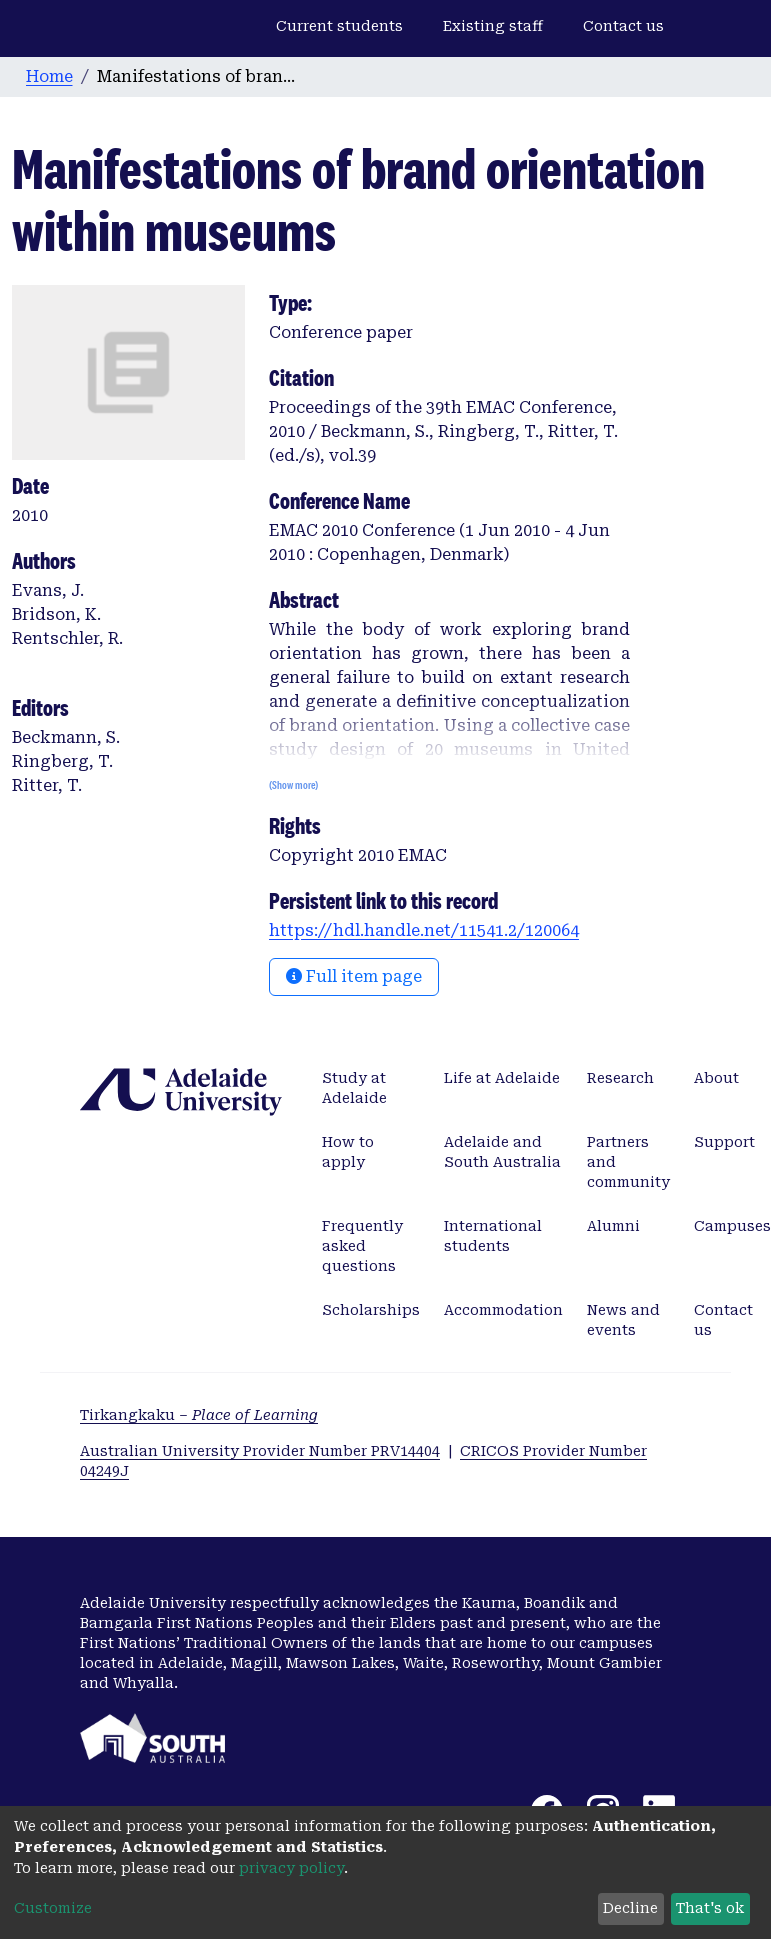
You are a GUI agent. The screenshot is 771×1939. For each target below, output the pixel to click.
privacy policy (291, 1868)
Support (724, 1142)
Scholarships (371, 1310)
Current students (339, 26)
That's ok (710, 1908)
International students (493, 1236)
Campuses (732, 1226)
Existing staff (493, 26)
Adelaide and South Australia (502, 1152)
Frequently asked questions (362, 1246)
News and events (623, 1320)
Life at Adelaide (502, 1078)
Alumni (613, 1226)
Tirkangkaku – (199, 1415)
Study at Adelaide (354, 1088)
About (716, 1078)
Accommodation (503, 1310)
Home (49, 76)
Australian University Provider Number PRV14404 (260, 1451)
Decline (630, 1908)
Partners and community (628, 1162)
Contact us (623, 26)
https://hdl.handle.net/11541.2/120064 (424, 930)
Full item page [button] (354, 976)
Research (620, 1078)
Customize (53, 1908)
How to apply (348, 1152)
